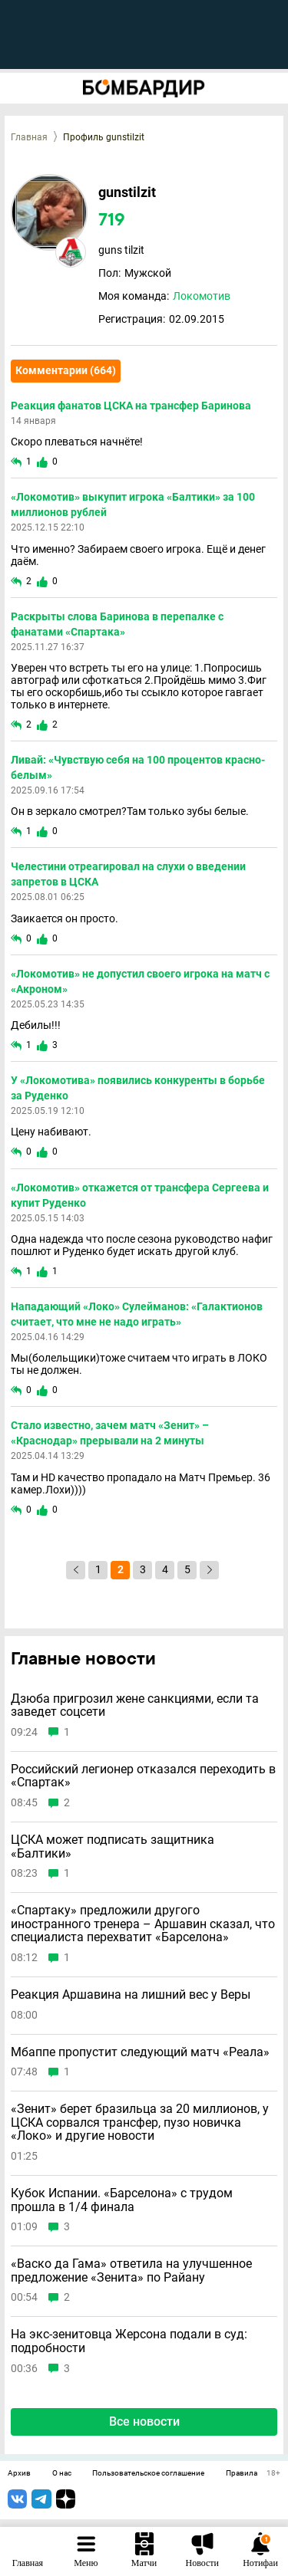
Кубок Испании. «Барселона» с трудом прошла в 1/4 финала (122, 2200)
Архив (19, 2473)
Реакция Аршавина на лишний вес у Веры (130, 1995)
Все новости (144, 2421)
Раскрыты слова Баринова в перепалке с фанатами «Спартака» (117, 624)
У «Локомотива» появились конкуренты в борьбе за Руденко (138, 1088)
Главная (29, 137)
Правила (241, 2473)
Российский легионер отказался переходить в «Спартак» (143, 1776)
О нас (61, 2473)
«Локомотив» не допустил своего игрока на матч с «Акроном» (140, 981)
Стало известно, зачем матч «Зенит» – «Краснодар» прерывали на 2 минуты (110, 1433)
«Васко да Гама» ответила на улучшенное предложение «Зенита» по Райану (131, 2270)
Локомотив (201, 296)
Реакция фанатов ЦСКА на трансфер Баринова (131, 405)
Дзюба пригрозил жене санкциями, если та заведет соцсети (135, 1705)
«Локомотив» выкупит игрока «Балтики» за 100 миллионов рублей (133, 504)
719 (111, 220)
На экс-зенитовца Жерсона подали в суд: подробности (129, 2341)
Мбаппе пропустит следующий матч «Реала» (140, 2052)
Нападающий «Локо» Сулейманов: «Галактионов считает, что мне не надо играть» (137, 1314)
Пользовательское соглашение (148, 2473)
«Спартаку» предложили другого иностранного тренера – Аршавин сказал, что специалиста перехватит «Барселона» (143, 1924)
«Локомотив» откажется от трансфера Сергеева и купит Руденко (140, 1195)
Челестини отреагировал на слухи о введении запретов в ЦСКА (128, 874)
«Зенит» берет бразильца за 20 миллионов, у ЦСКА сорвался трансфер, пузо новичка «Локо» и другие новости (140, 2122)
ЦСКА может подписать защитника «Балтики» (112, 1846)
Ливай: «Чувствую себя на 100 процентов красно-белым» (138, 767)
